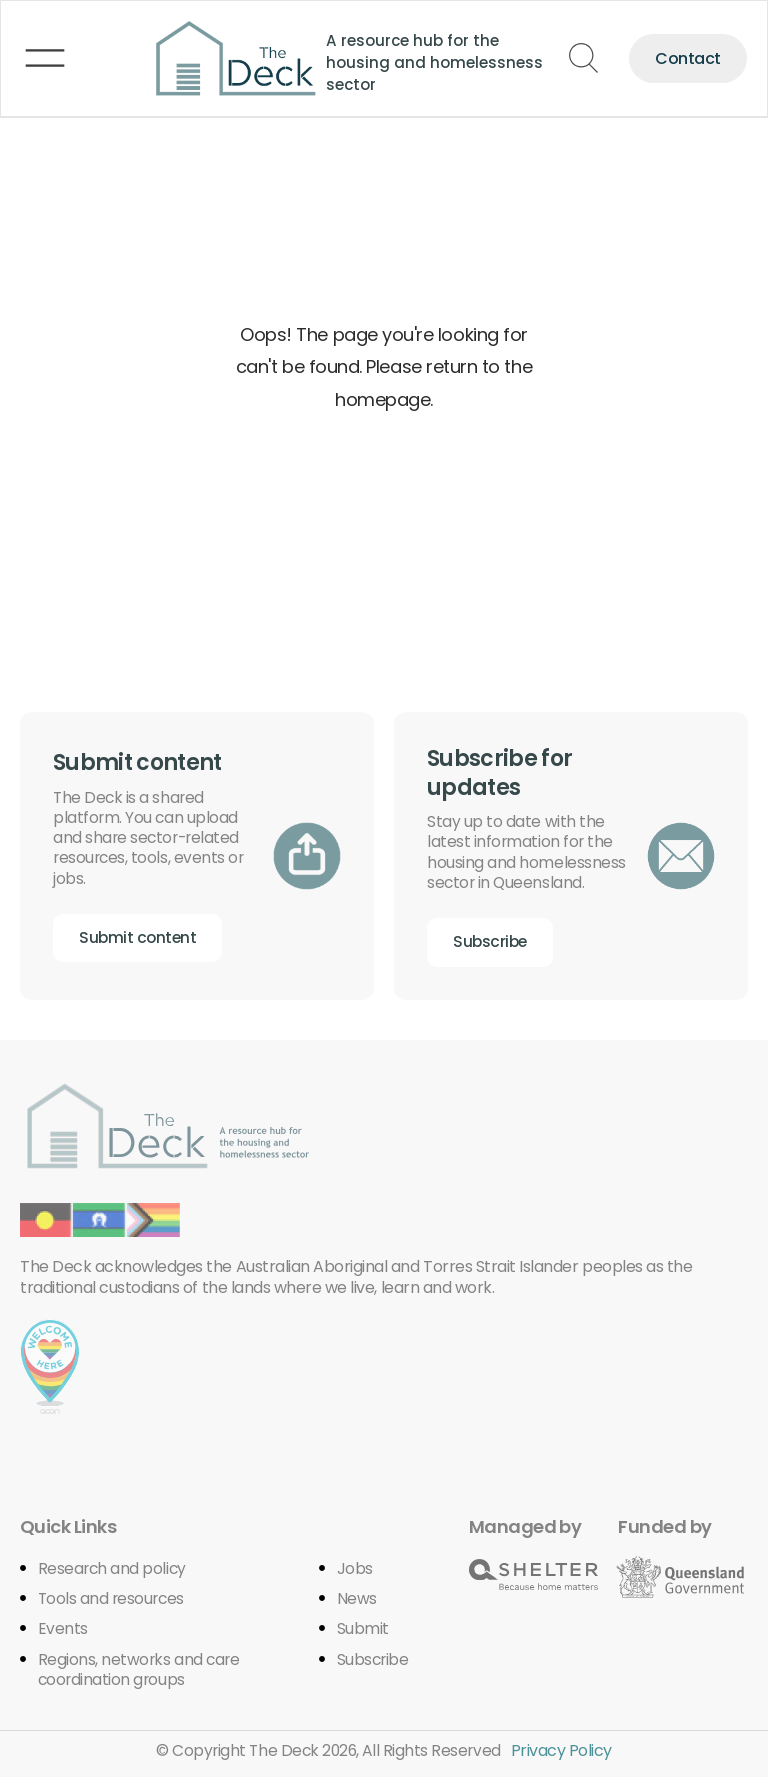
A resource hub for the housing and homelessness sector (416, 61)
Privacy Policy (564, 1757)
